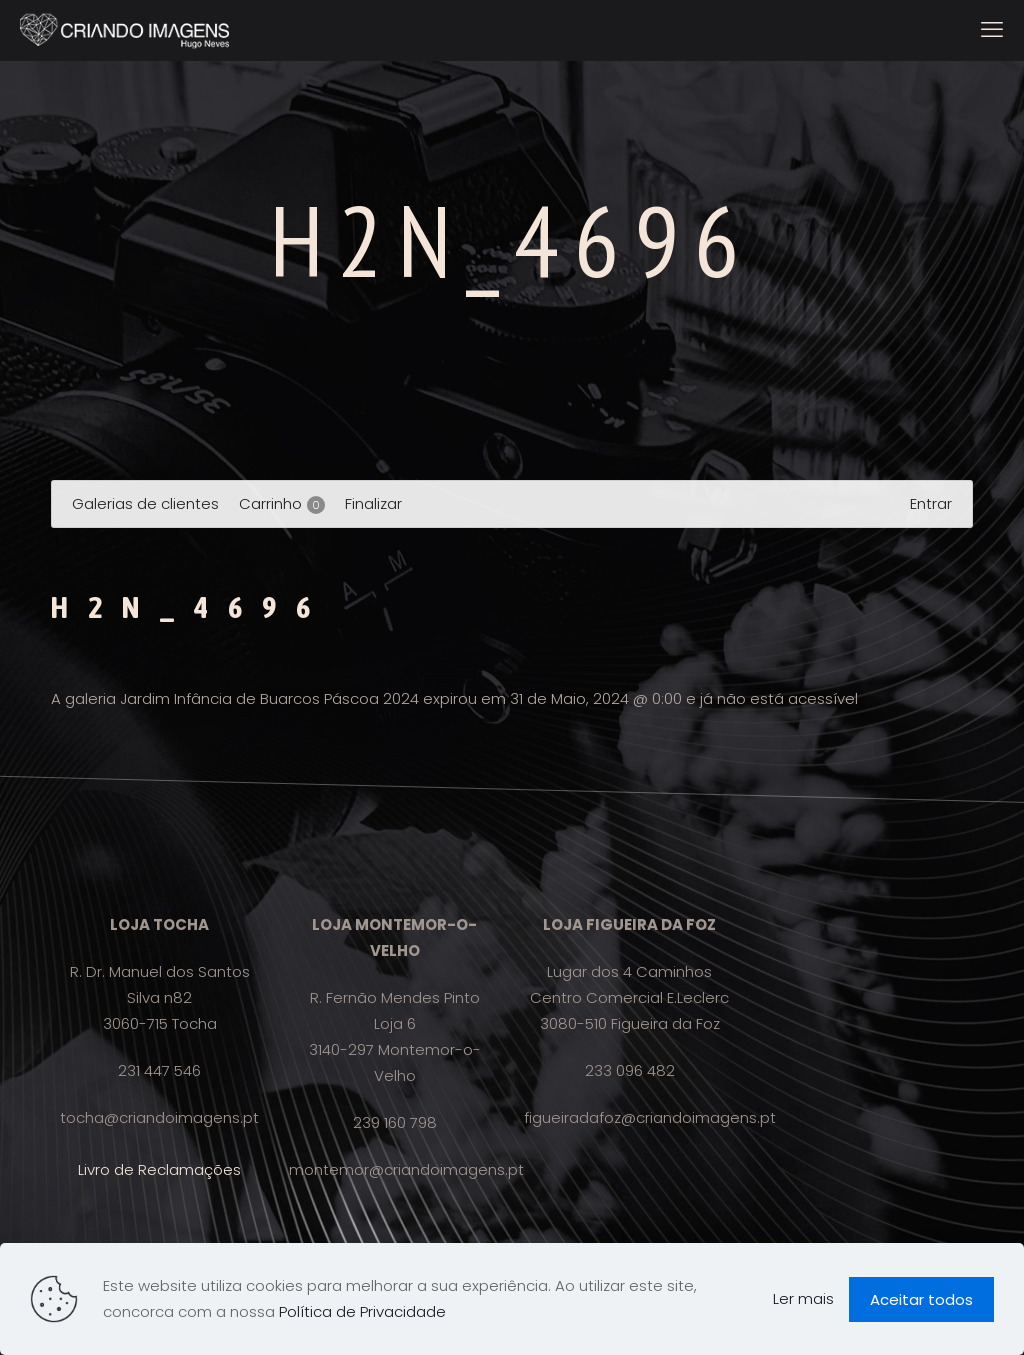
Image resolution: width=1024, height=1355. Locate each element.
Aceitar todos (921, 1299)
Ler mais (803, 1298)
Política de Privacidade (362, 1311)
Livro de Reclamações (159, 1169)
